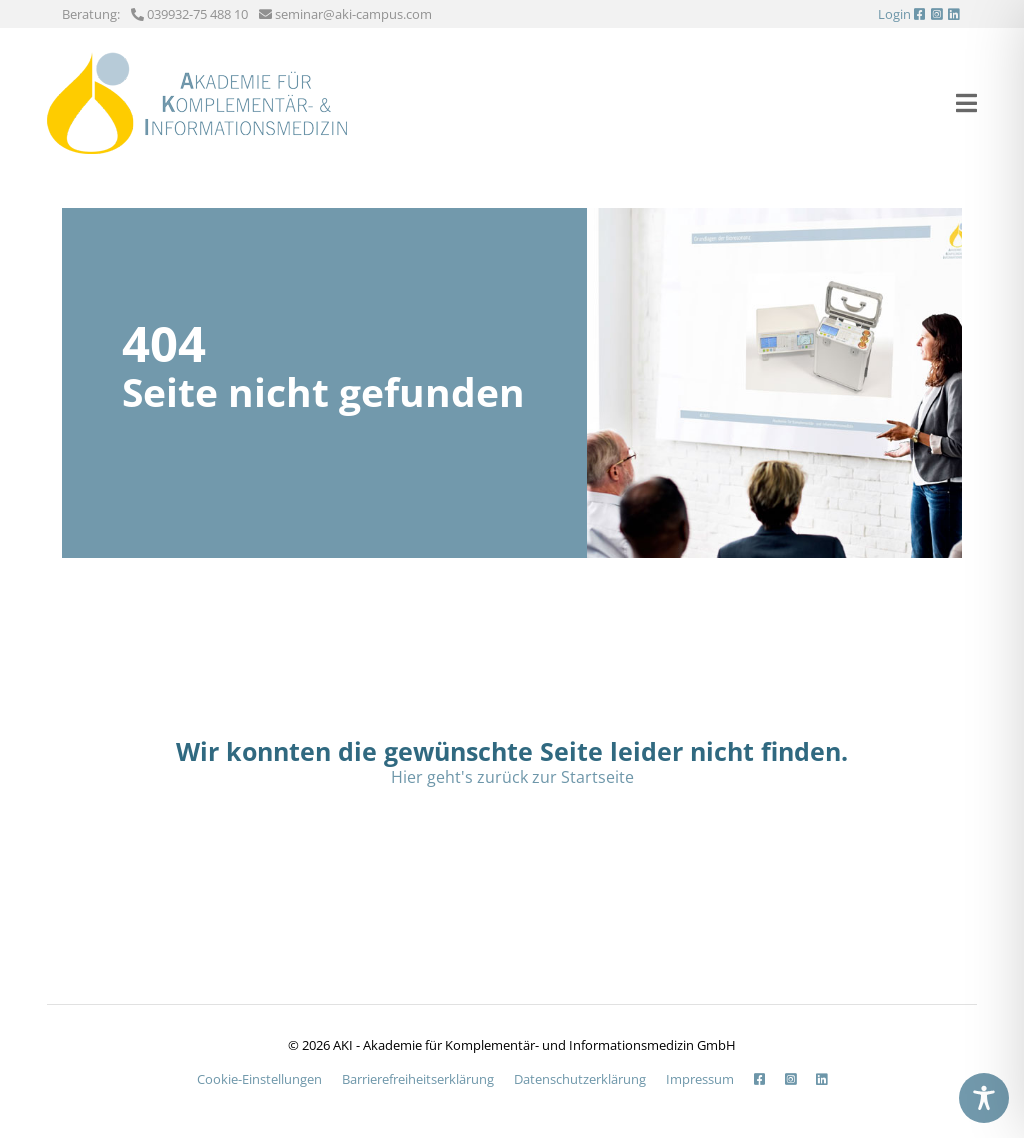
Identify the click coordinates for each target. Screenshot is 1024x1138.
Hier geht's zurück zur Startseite (512, 777)
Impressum (700, 1079)
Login (894, 14)
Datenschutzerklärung (580, 1079)
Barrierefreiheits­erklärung (418, 1079)
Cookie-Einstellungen (259, 1079)
